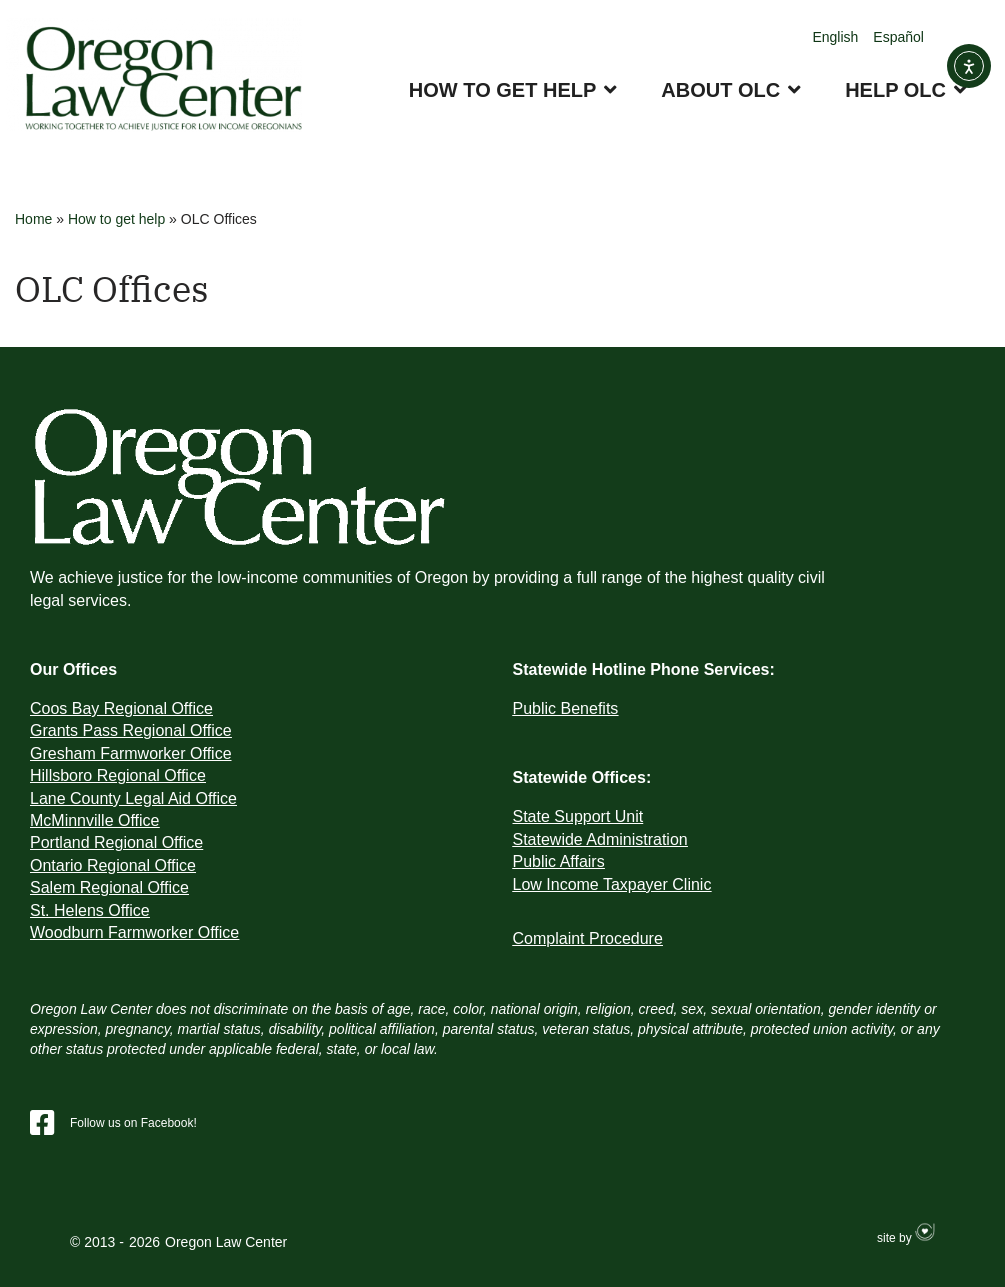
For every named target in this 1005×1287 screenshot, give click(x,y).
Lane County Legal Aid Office (133, 798)
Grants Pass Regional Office (131, 730)
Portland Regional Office (116, 842)
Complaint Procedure (588, 938)
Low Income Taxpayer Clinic (612, 884)
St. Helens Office (90, 910)
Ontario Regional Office (113, 865)
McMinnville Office (95, 820)
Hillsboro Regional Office (118, 775)
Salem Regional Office (109, 887)
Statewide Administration (600, 839)
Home (33, 219)
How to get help (116, 219)
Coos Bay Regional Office (121, 708)
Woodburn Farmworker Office (134, 932)
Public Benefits (566, 708)
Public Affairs (559, 861)
